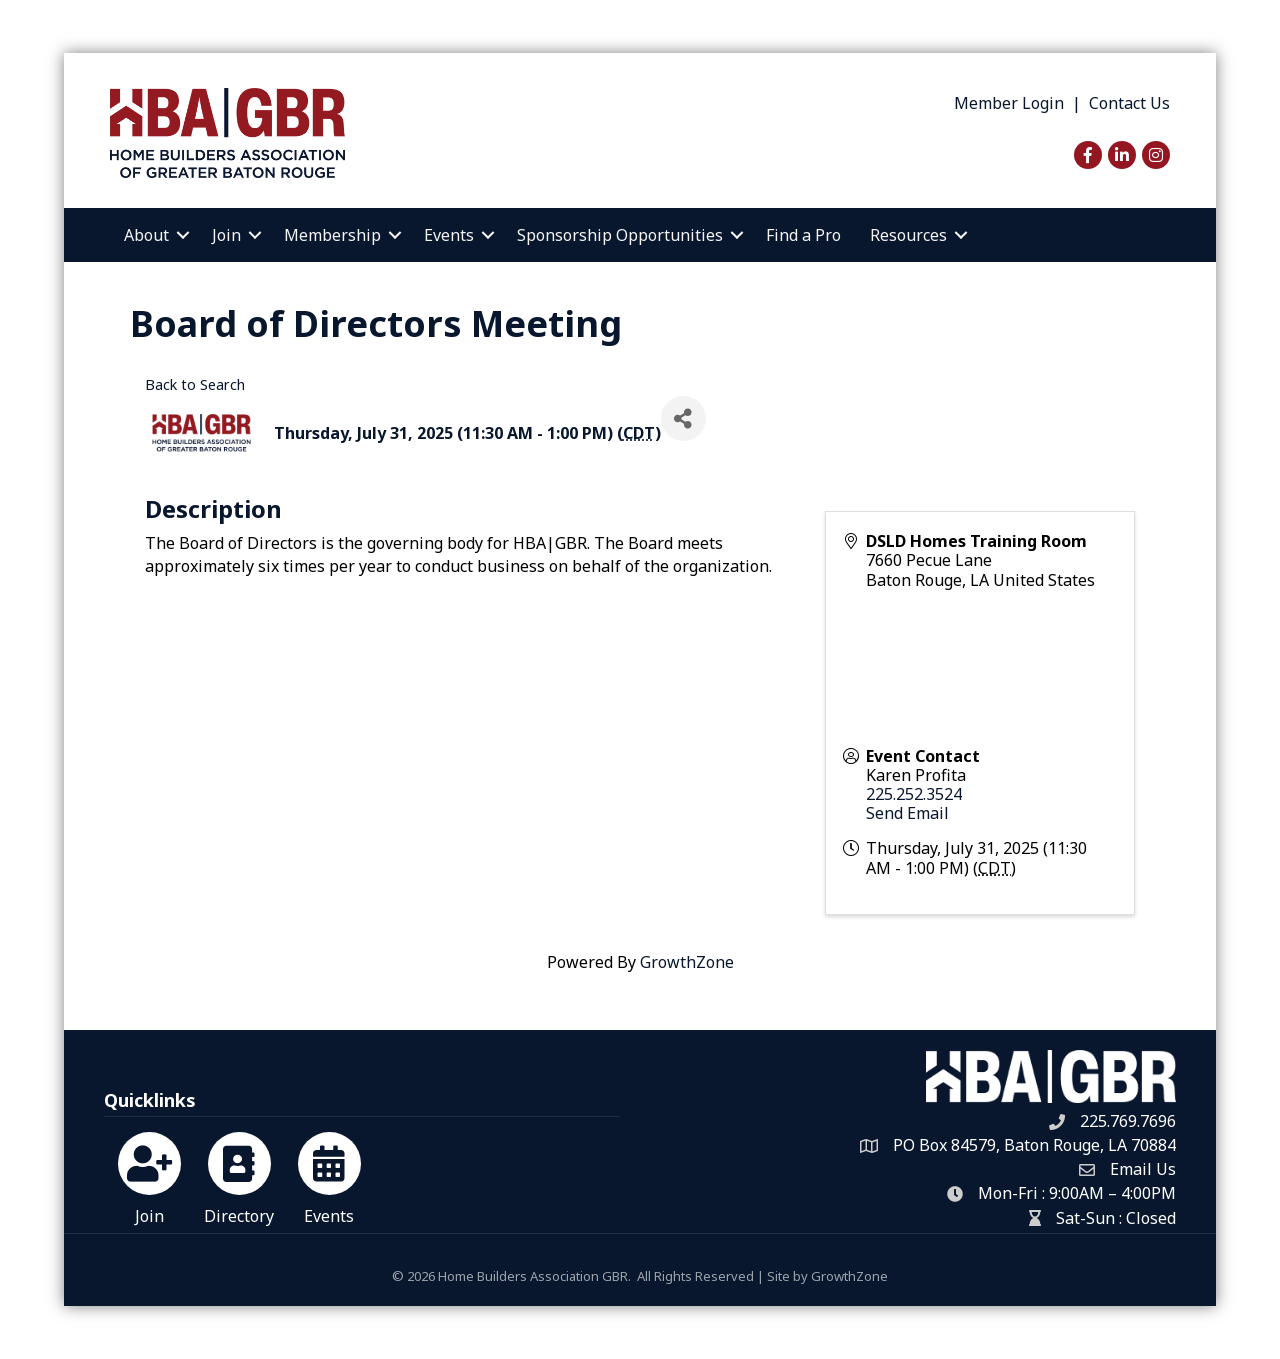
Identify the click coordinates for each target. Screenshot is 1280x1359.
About (146, 235)
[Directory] (239, 1175)
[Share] (683, 418)
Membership (332, 235)
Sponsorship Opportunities (620, 235)
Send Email (907, 813)
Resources (908, 235)
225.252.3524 (914, 794)
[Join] (149, 1175)
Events (449, 235)
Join (226, 235)
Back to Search (195, 384)
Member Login (1009, 103)
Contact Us (1129, 103)
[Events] (329, 1175)
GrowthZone (687, 962)
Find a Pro (803, 235)
